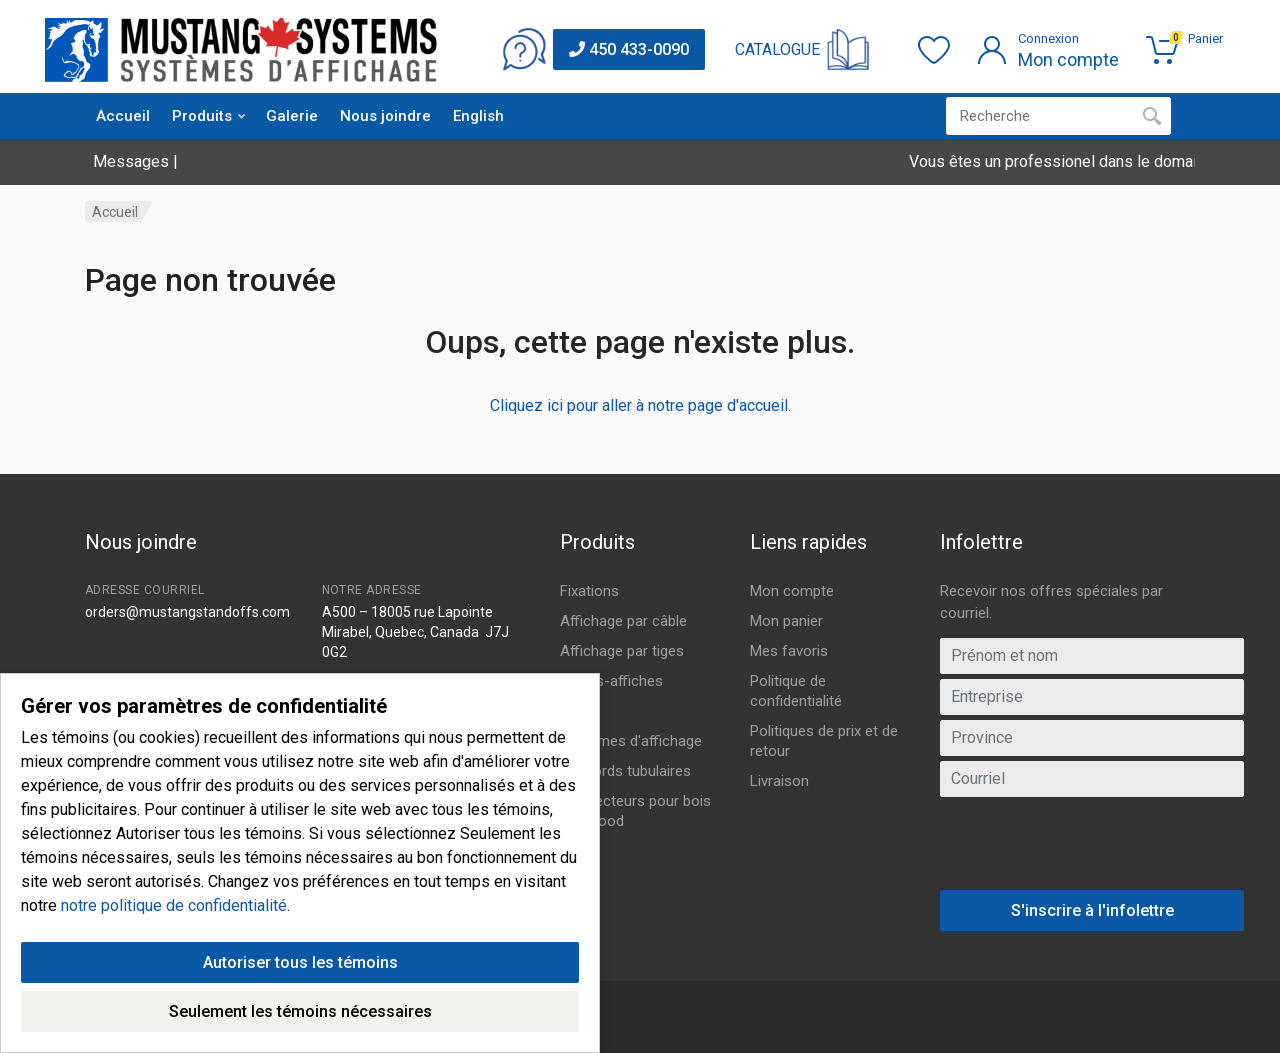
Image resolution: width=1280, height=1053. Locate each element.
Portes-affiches (611, 681)
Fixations (589, 591)
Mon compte (792, 591)
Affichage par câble (623, 621)
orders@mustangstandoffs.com (187, 612)
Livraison (779, 781)
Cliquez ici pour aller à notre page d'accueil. (640, 405)
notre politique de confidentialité (174, 911)
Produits (208, 116)
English (478, 116)
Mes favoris (789, 651)
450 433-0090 (629, 49)
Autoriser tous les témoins (300, 968)
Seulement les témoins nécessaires (300, 1017)
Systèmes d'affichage (631, 741)
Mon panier (786, 621)
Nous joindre (385, 116)
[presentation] (1092, 851)
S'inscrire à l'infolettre (1092, 910)
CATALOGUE (777, 49)
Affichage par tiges (622, 651)
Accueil (123, 116)
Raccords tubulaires (625, 771)
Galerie (292, 116)
